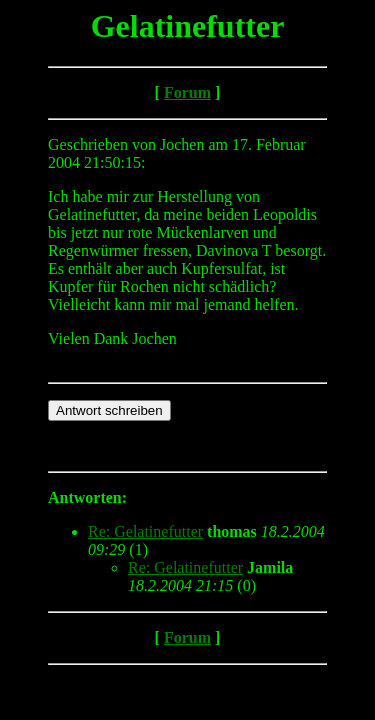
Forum (187, 92)
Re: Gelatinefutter (145, 531)
